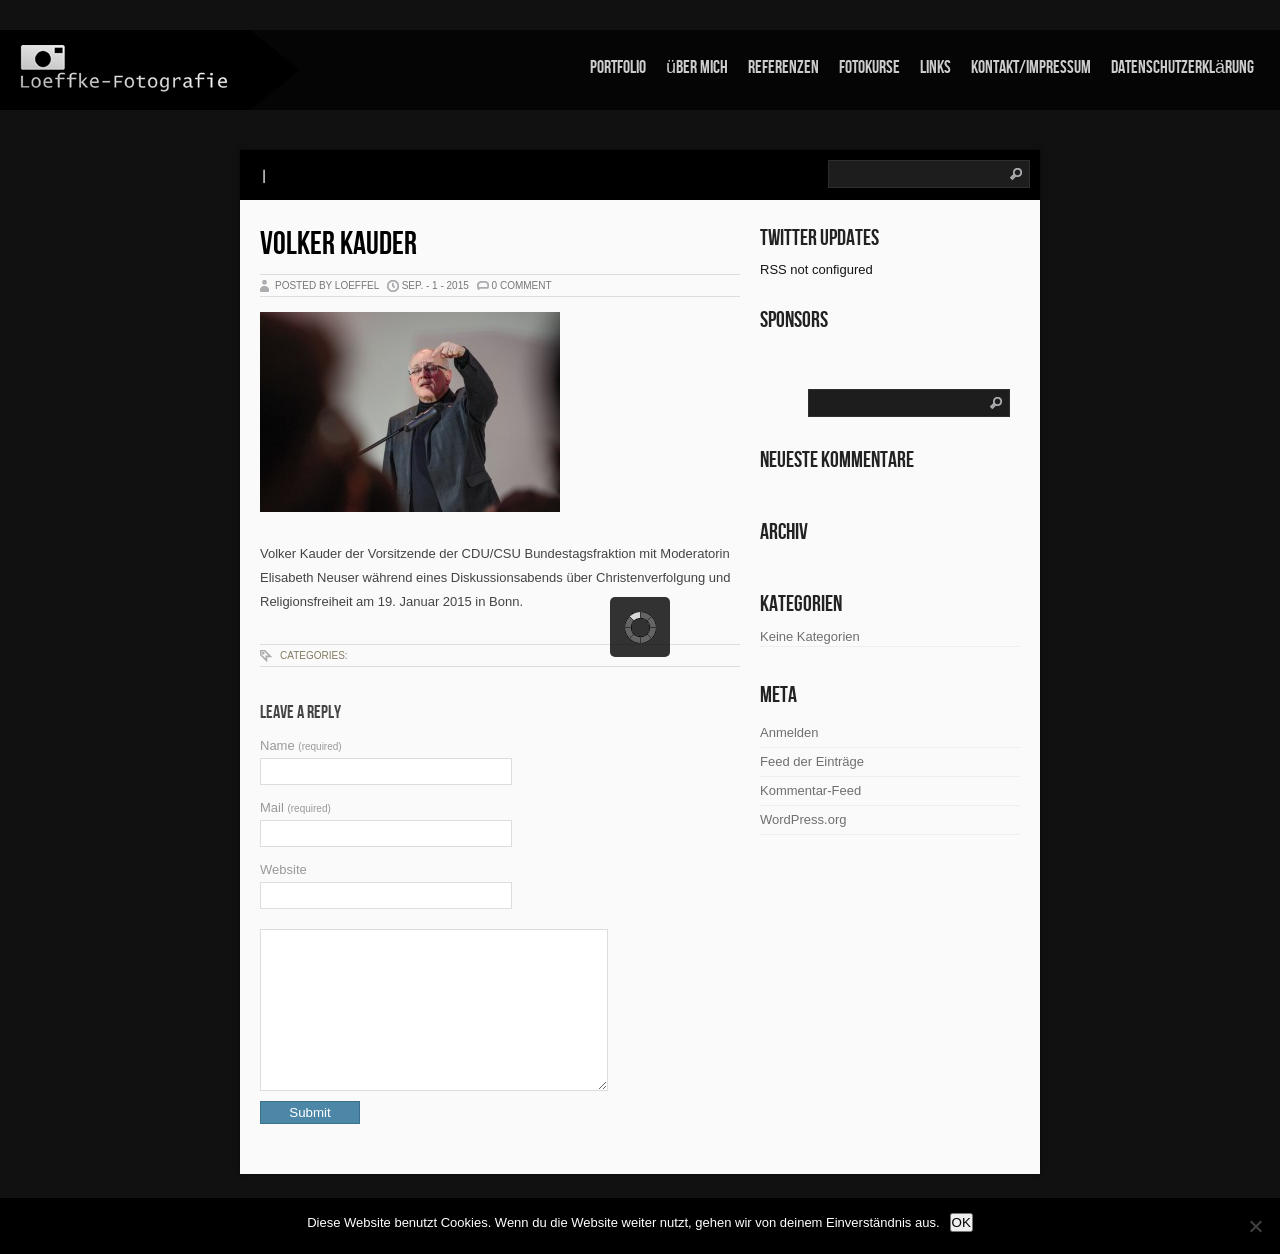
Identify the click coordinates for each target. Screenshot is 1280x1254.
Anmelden (789, 732)
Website (283, 869)
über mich (697, 67)
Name (301, 745)
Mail (295, 807)
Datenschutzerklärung (1182, 67)
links (935, 67)
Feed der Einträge (812, 761)
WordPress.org (803, 819)
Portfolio (618, 67)
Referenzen (783, 67)
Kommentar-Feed (810, 790)
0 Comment (522, 285)
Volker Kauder (338, 244)
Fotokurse (869, 67)
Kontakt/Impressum (1031, 67)
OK (961, 1222)
